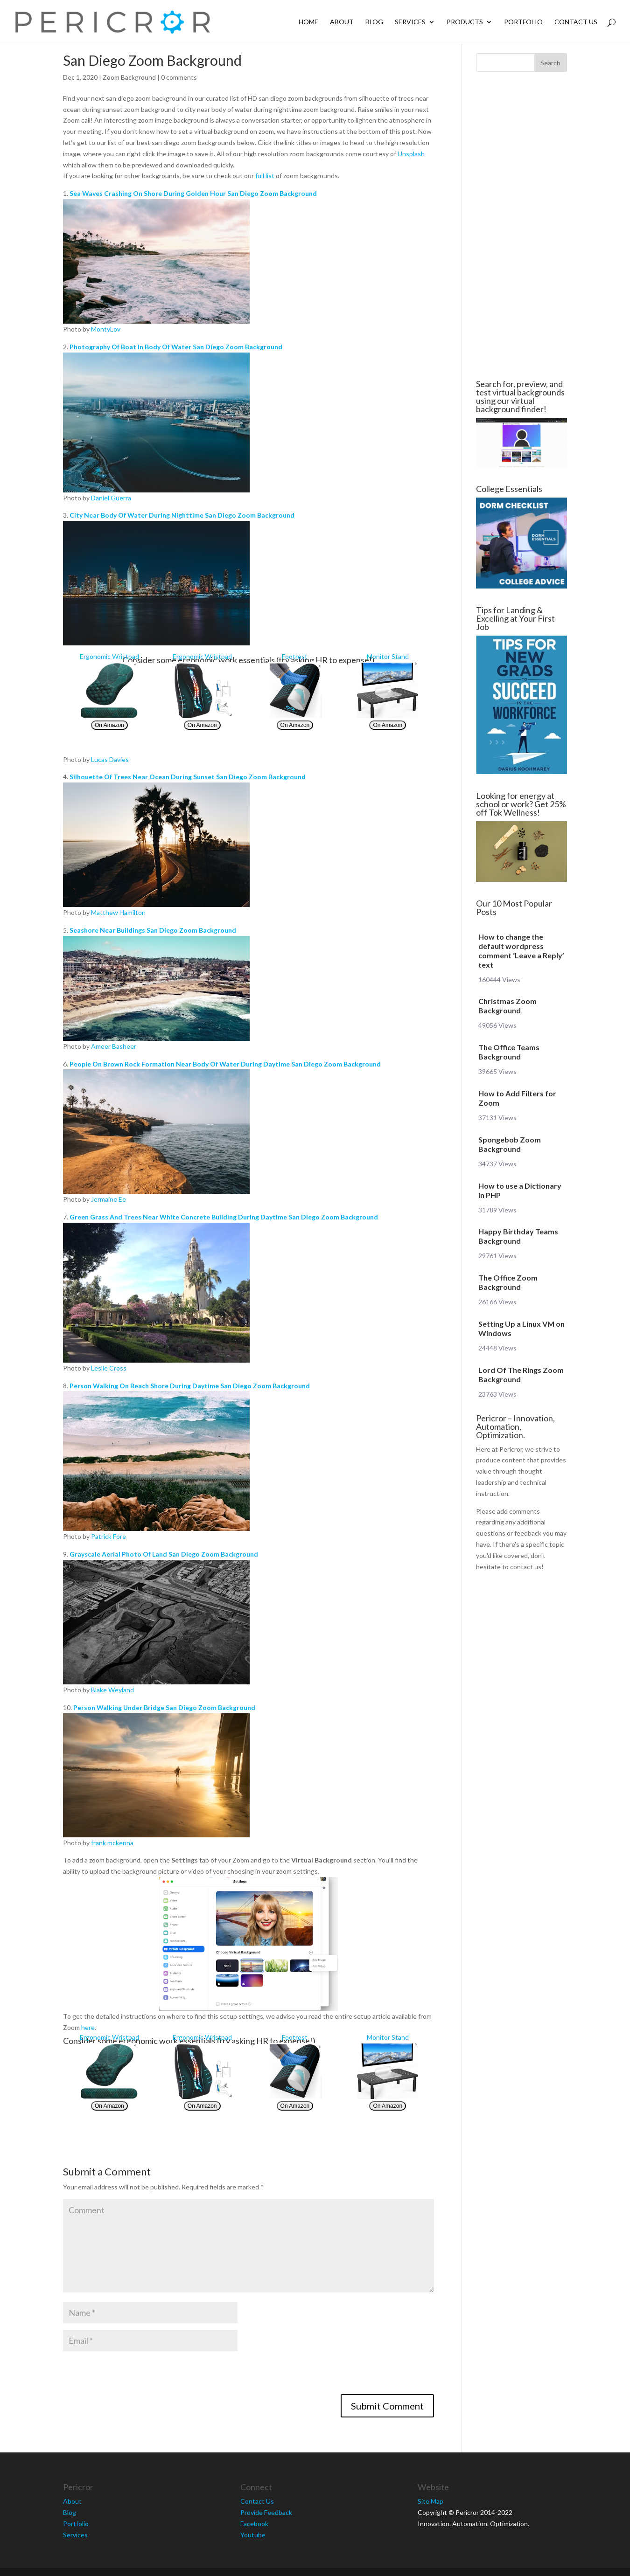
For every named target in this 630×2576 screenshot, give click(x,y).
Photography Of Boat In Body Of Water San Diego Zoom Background (176, 347)
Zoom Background (129, 77)
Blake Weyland (112, 1690)
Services (410, 22)
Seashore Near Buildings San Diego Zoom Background (153, 930)
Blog (374, 22)
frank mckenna (112, 1843)
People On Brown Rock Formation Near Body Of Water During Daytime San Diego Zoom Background (225, 1064)
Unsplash (411, 154)
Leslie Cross (108, 1368)
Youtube (253, 2535)
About (342, 22)
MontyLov (105, 329)
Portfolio (523, 22)
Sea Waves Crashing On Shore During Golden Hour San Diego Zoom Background (193, 193)
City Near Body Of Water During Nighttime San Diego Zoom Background (182, 515)
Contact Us (575, 22)
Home (308, 22)
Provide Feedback (266, 2512)
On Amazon (109, 725)
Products (465, 22)
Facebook (254, 2524)
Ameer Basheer (113, 1046)
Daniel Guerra (111, 498)
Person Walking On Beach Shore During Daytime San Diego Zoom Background (190, 1386)
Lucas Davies (110, 759)
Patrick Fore (108, 1536)
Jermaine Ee (108, 1199)
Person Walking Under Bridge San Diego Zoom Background (164, 1707)
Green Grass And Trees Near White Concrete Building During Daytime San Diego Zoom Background (224, 1217)
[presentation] (134, 2376)
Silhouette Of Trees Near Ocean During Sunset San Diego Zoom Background (188, 777)
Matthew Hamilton (118, 912)
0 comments (179, 77)
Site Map (430, 2501)
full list (264, 176)
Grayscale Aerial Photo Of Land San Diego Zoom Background (164, 1554)
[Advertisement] (520, 226)
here (88, 2027)
